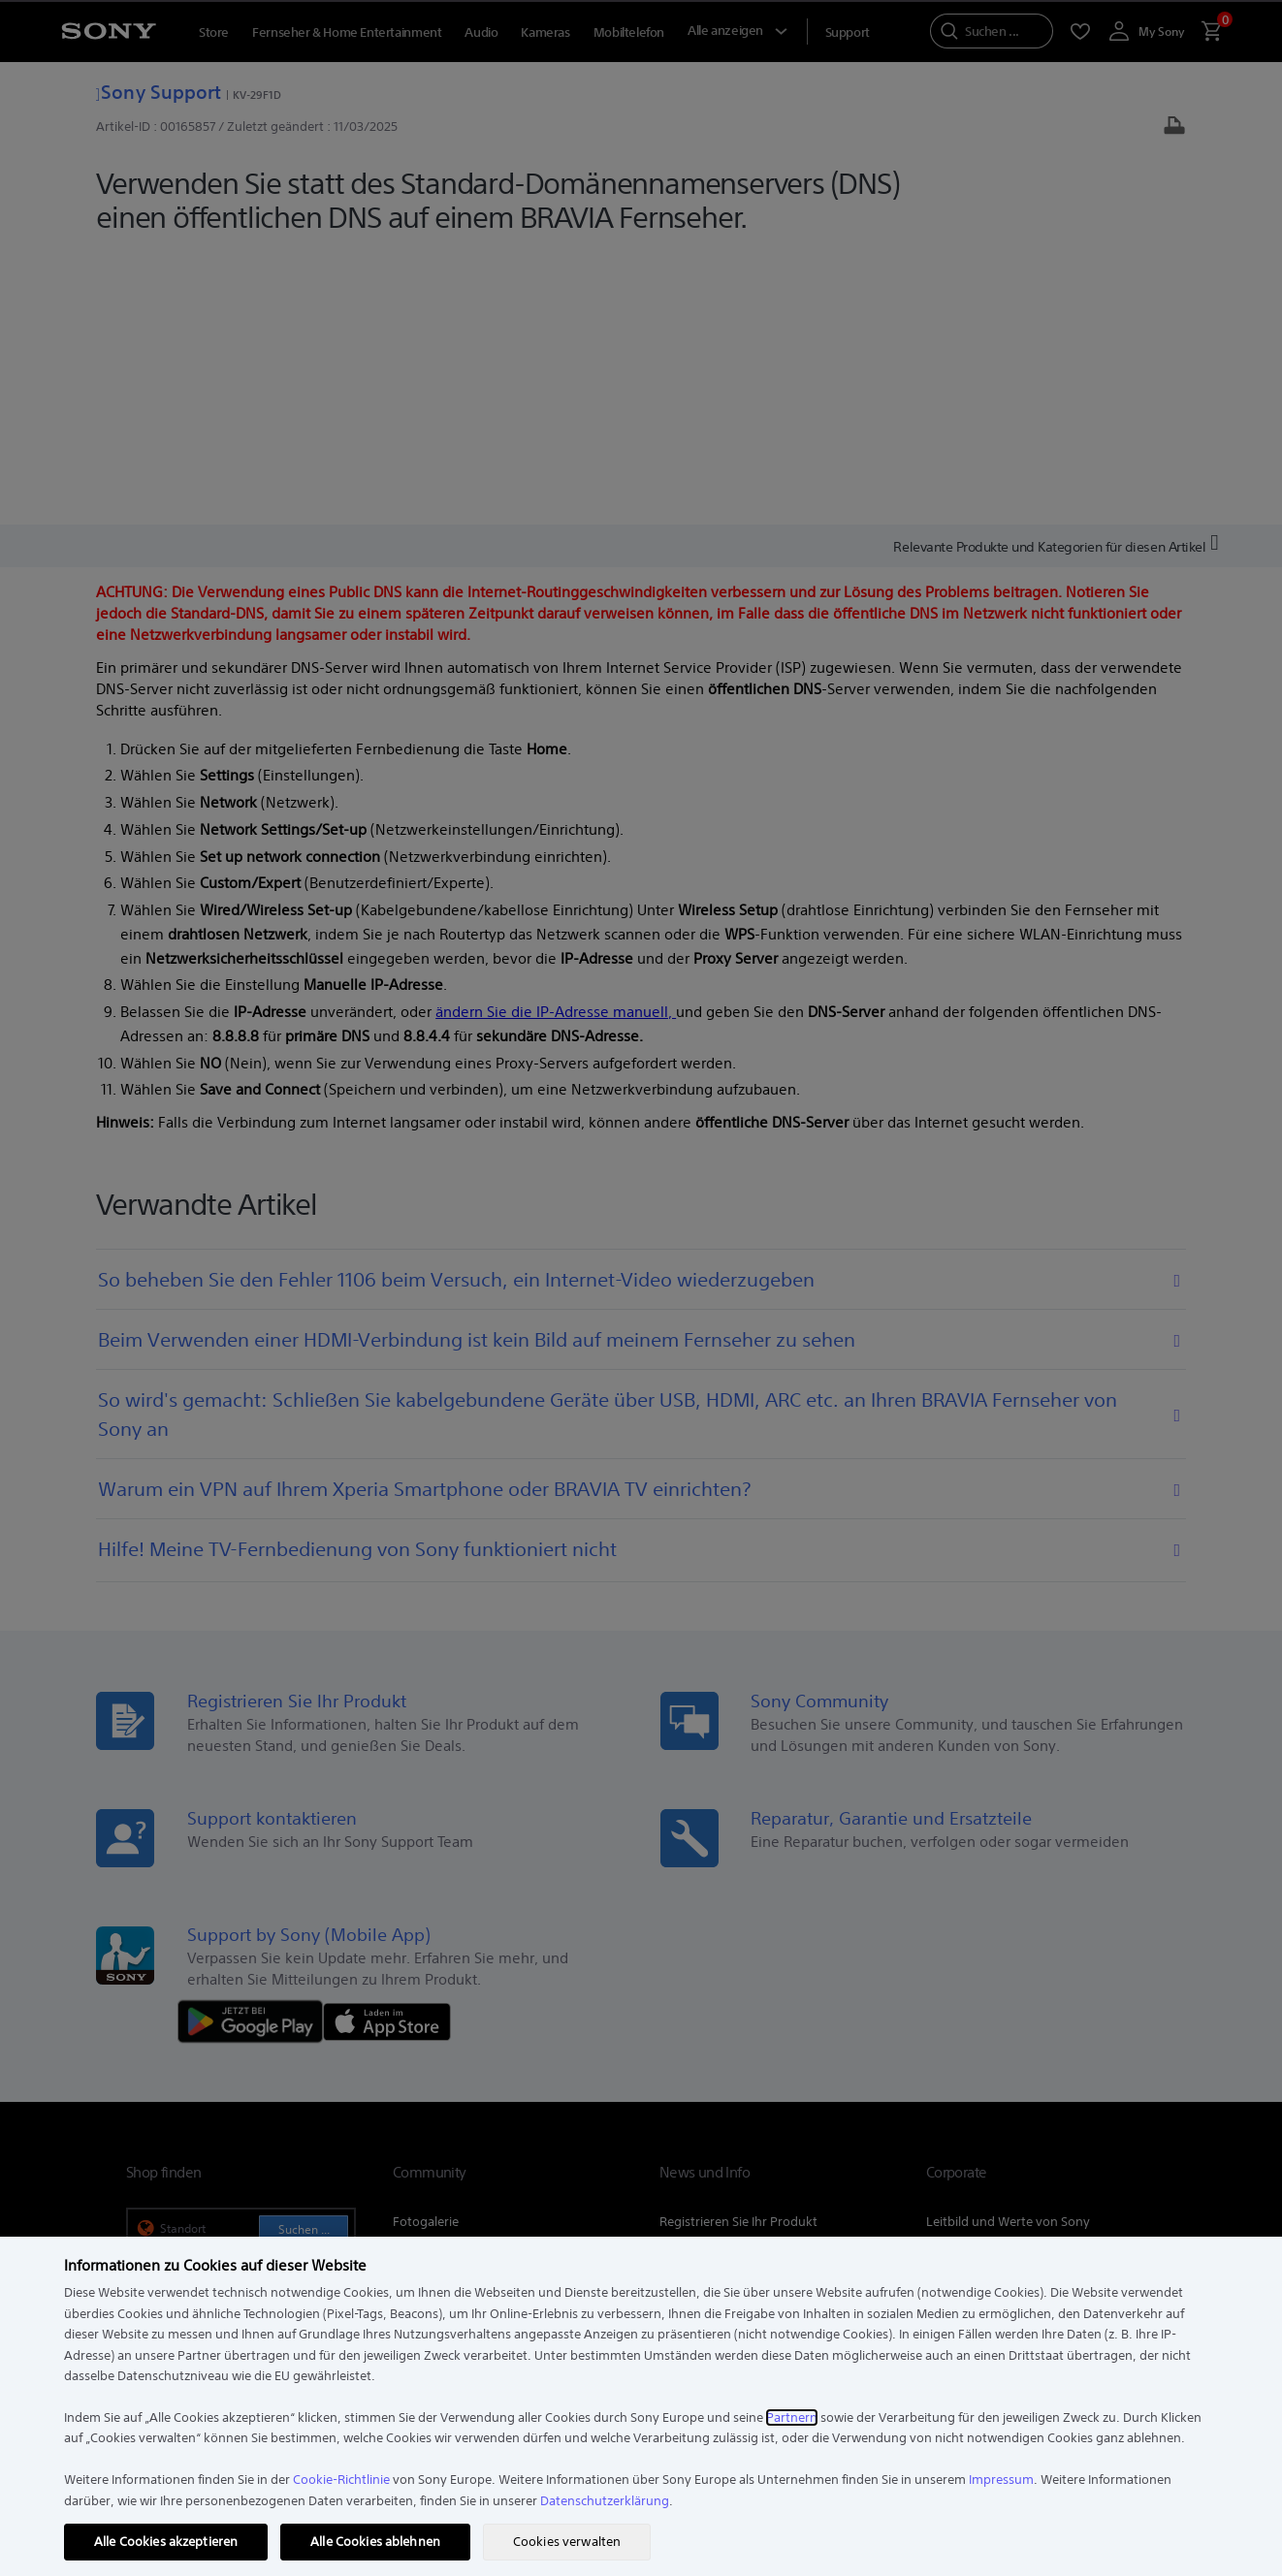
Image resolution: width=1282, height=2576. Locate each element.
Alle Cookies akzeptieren (166, 2541)
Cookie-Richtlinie (341, 2479)
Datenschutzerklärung (604, 2501)
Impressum (1001, 2479)
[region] (641, 2406)
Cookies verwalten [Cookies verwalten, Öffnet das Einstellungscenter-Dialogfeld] (567, 2541)
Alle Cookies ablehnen (375, 2541)
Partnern (791, 2417)
